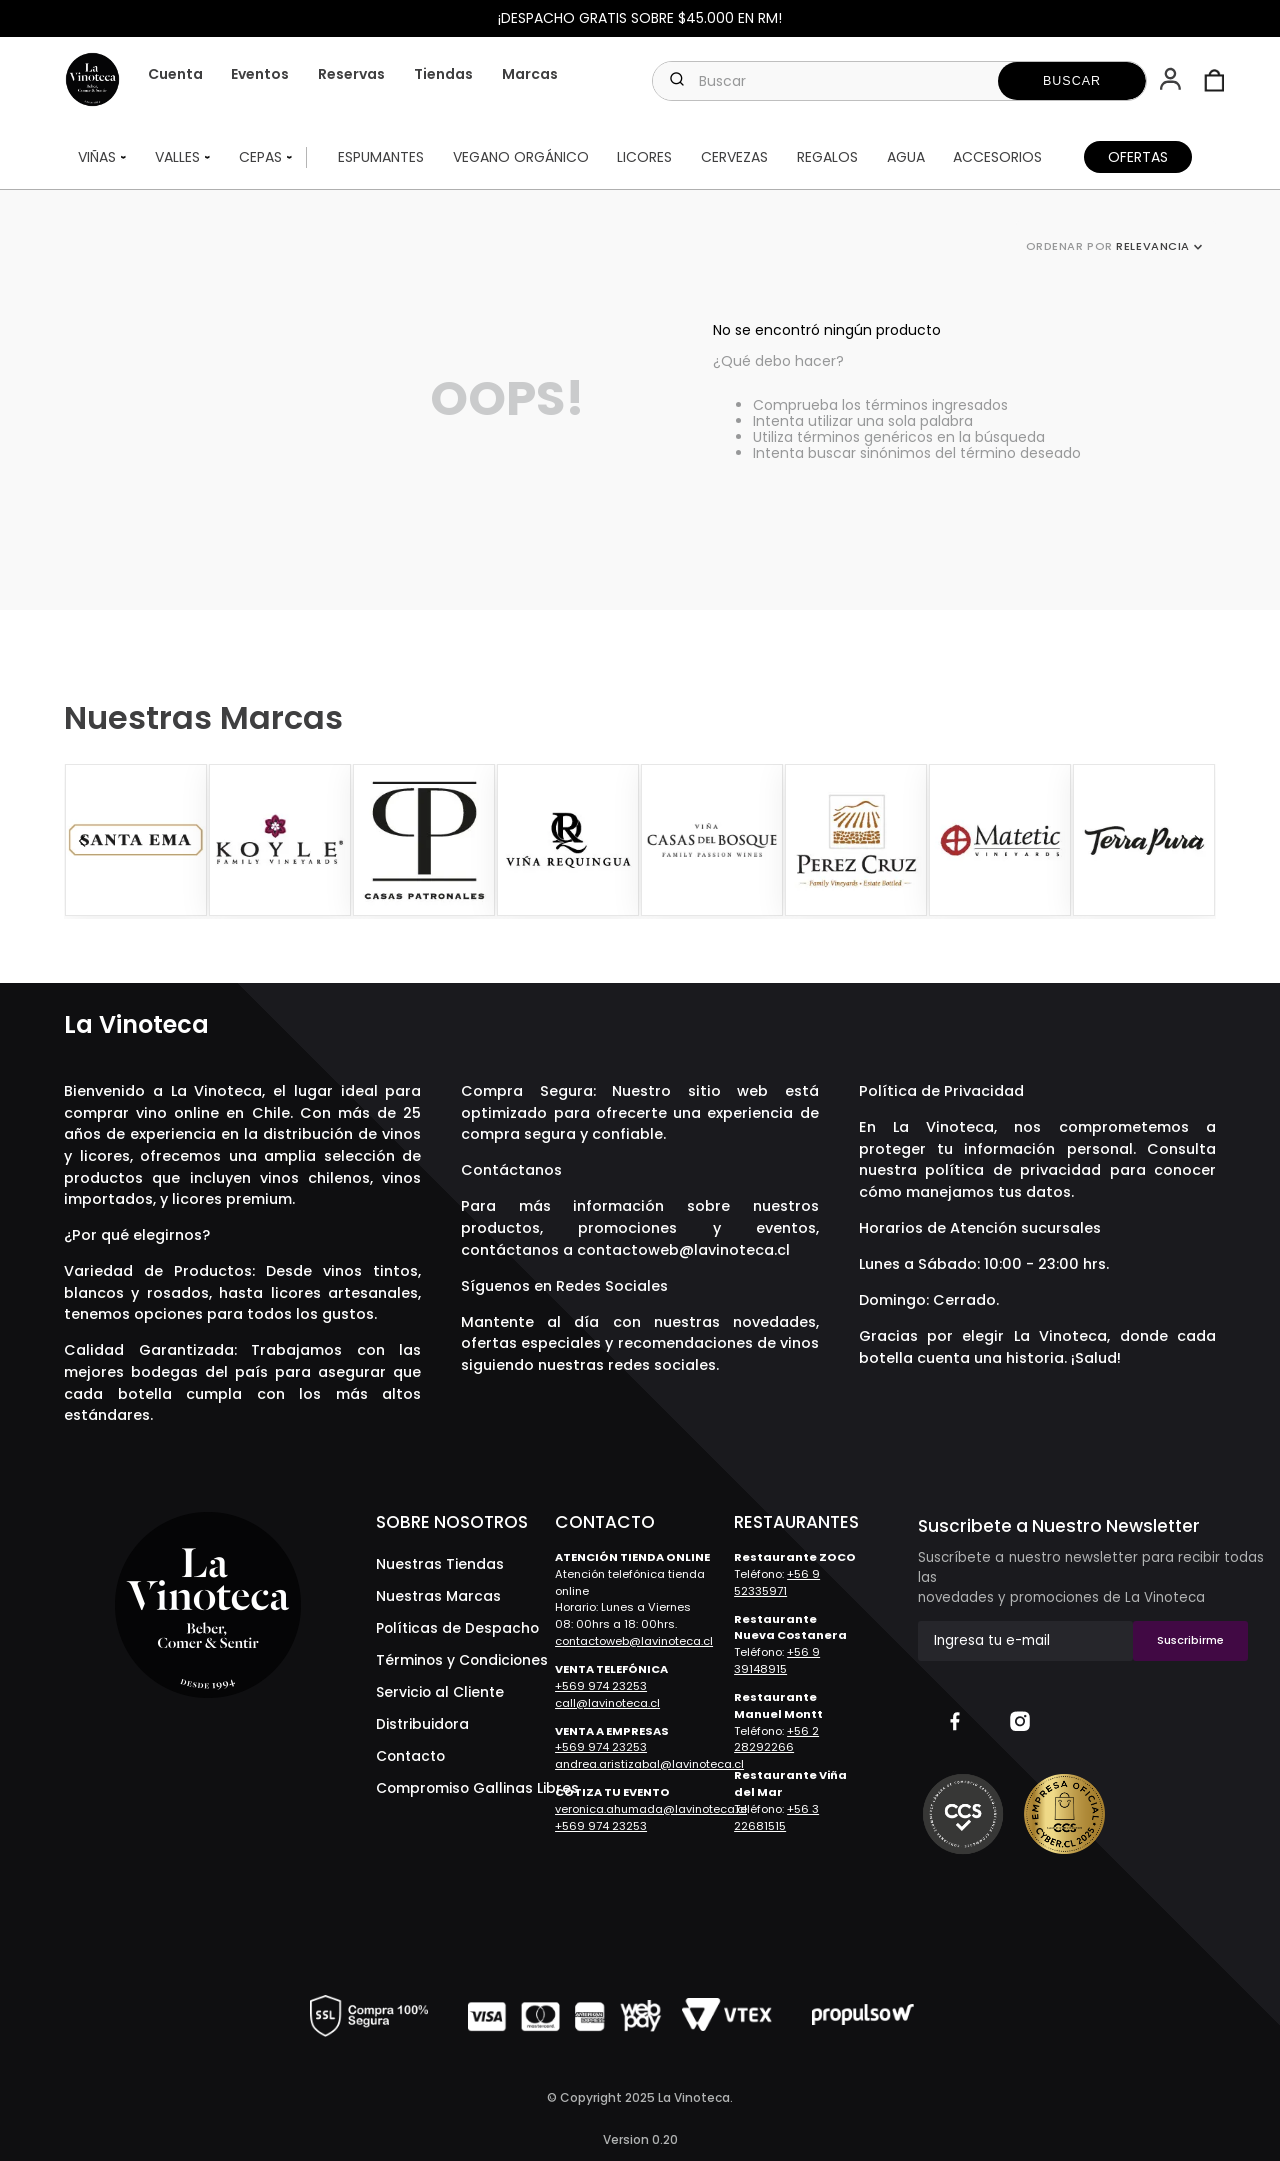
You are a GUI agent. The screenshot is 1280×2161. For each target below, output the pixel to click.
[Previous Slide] (82, 841)
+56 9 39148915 (777, 1660)
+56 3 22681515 (776, 1817)
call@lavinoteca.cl (607, 1703)
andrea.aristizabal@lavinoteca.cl (649, 1764)
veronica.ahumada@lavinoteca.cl (651, 1809)
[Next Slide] (1198, 841)
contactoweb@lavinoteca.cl (683, 1250)
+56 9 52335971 (777, 1582)
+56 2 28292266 (776, 1739)
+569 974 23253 (601, 1686)
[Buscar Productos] (1072, 81)
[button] (1172, 81)
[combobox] (899, 81)
